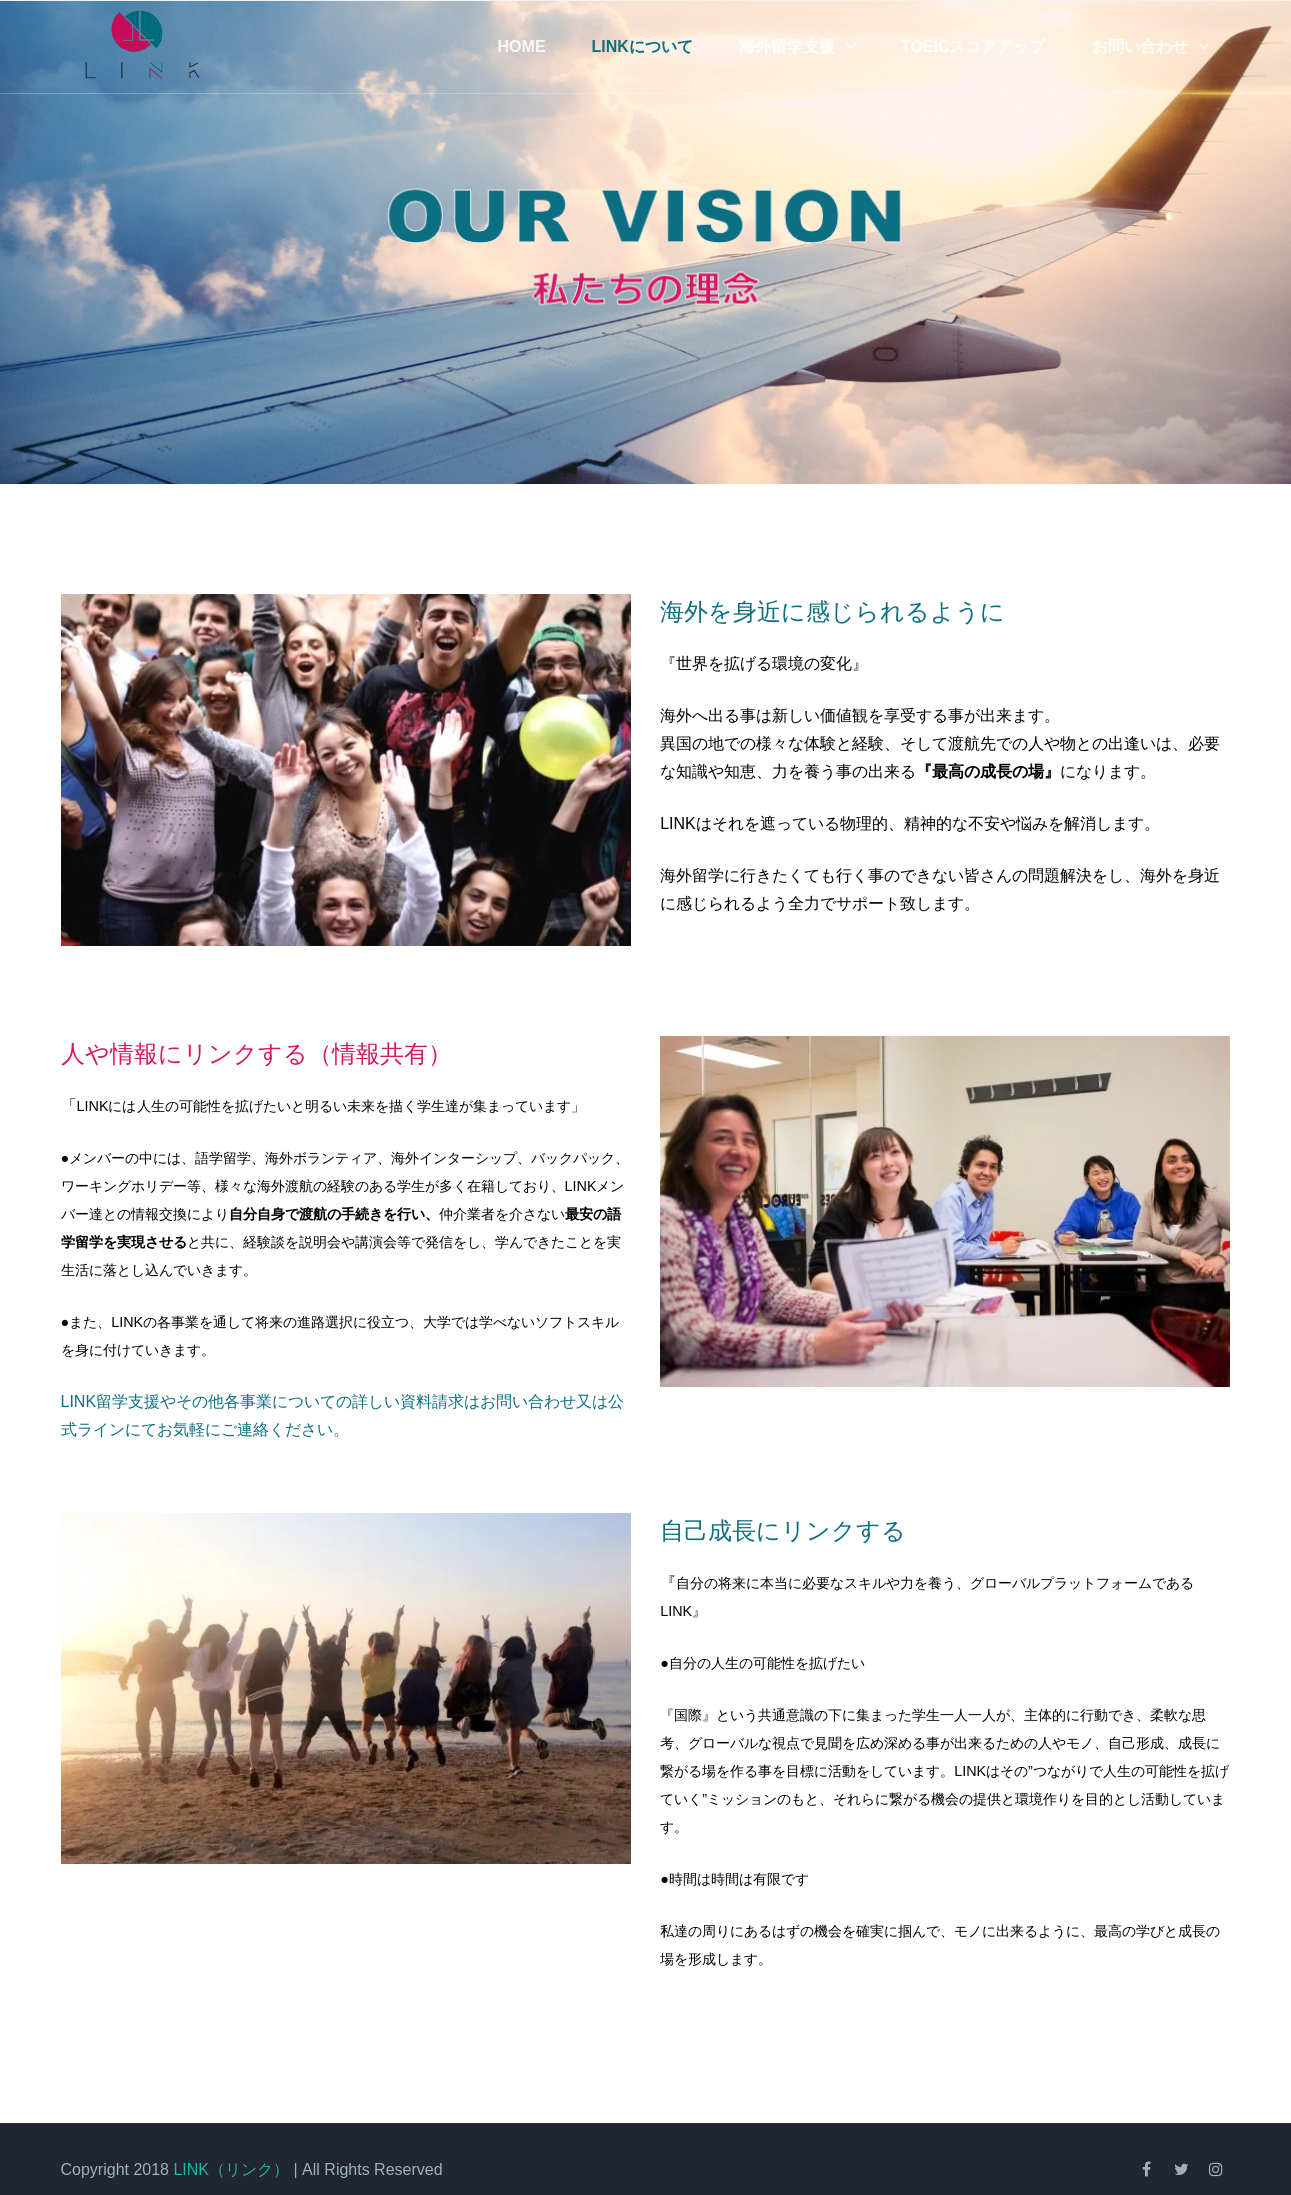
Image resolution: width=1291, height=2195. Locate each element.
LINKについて (642, 46)
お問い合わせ (1140, 46)
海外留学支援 (787, 46)
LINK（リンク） (231, 2169)
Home (522, 46)
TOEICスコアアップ (973, 46)
